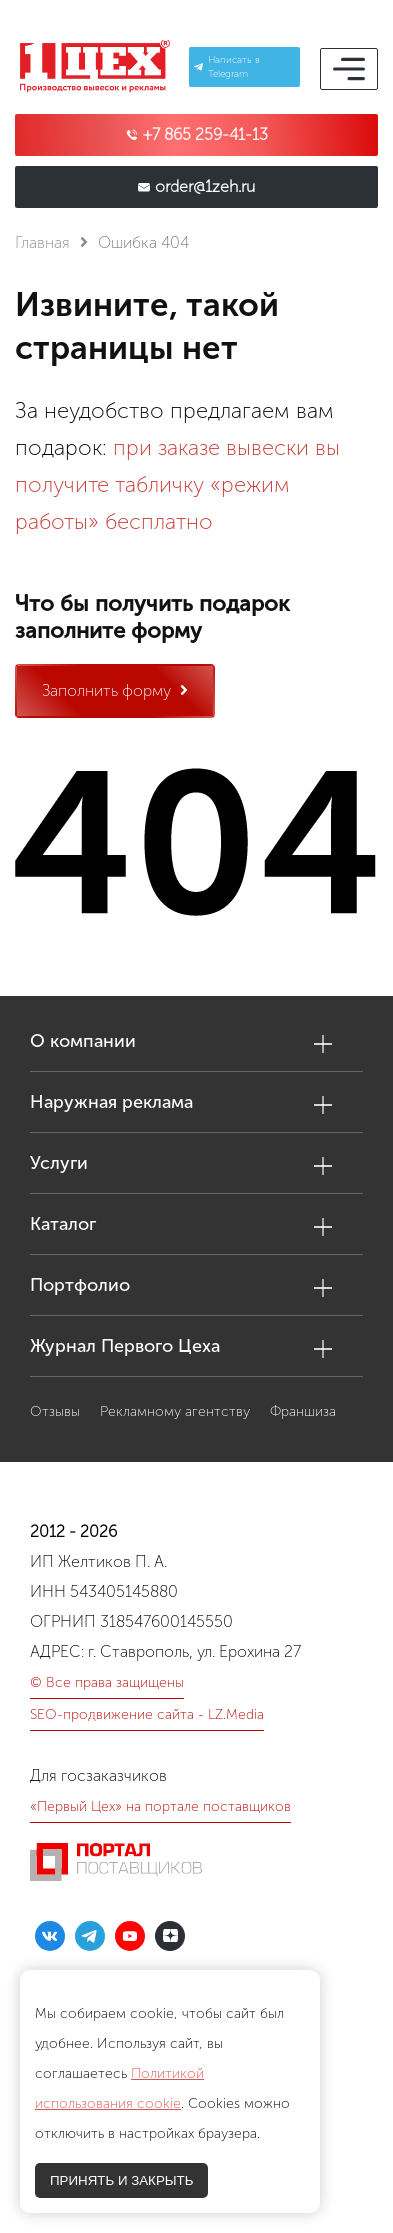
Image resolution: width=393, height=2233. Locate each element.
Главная (42, 242)
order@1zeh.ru (205, 187)
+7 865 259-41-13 (205, 135)
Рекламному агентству (175, 1411)
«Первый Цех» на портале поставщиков (160, 1806)
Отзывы (55, 1411)
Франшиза (303, 1411)
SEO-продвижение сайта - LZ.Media (147, 1714)
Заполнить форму (115, 690)
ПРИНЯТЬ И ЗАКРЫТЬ (121, 2180)
